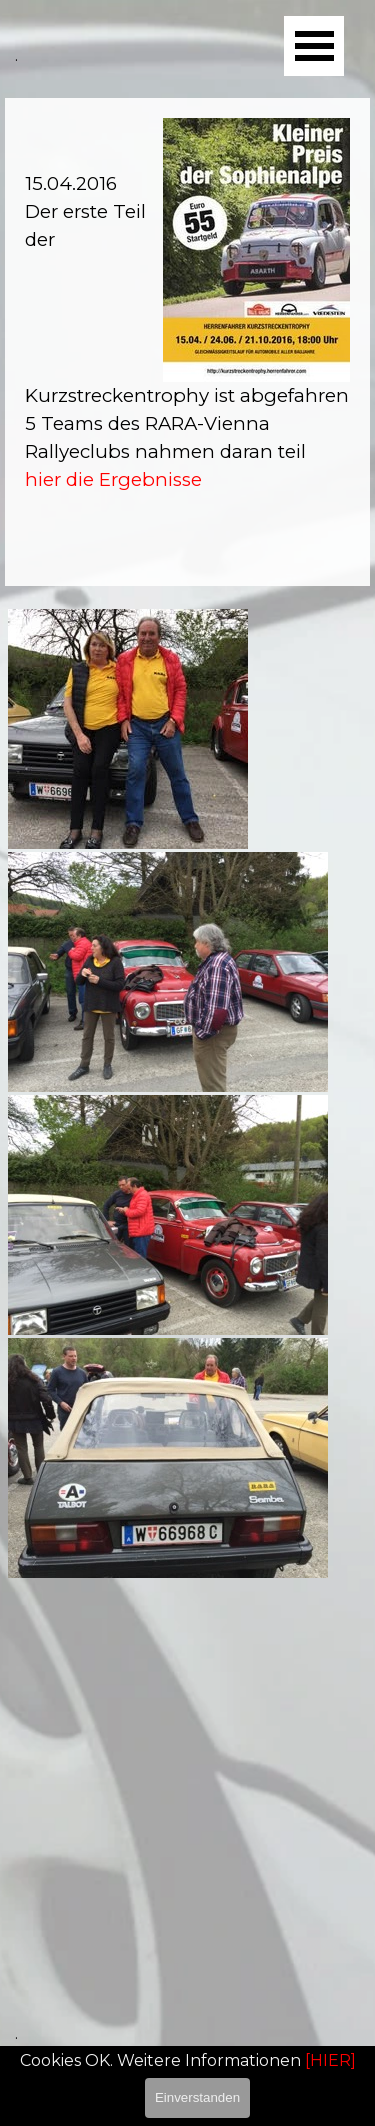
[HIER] (330, 2060)
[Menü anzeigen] (314, 46)
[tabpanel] (187, 342)
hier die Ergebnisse (113, 479)
